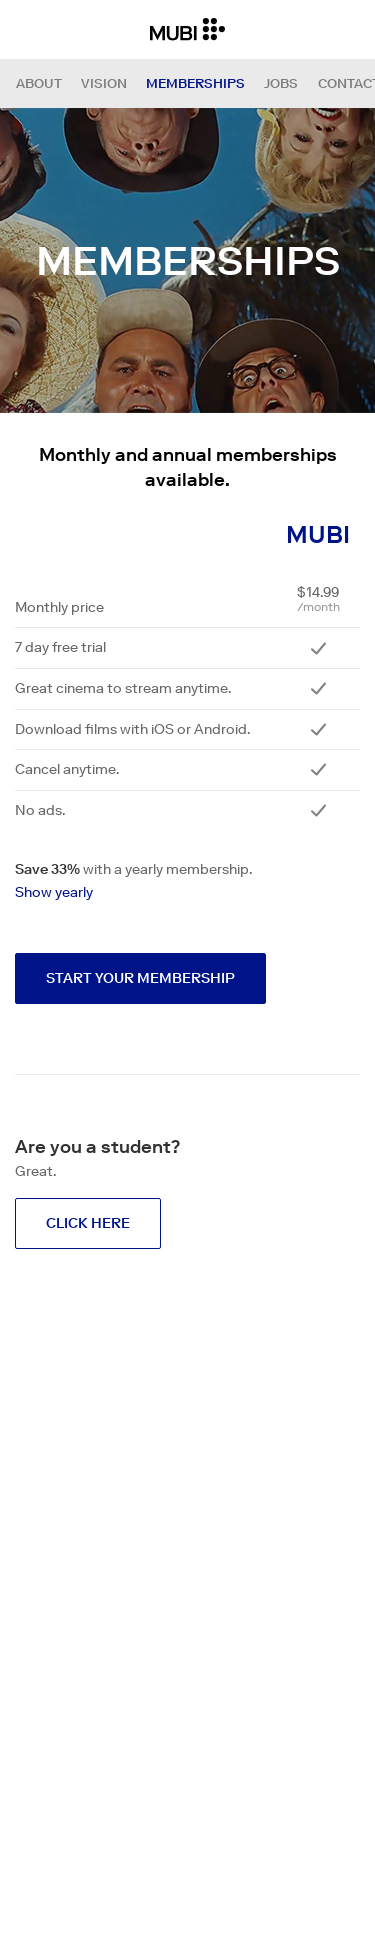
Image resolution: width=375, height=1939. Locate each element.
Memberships (195, 83)
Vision (104, 83)
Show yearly (54, 892)
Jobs (281, 83)
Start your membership (140, 978)
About (39, 83)
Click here (88, 1223)
